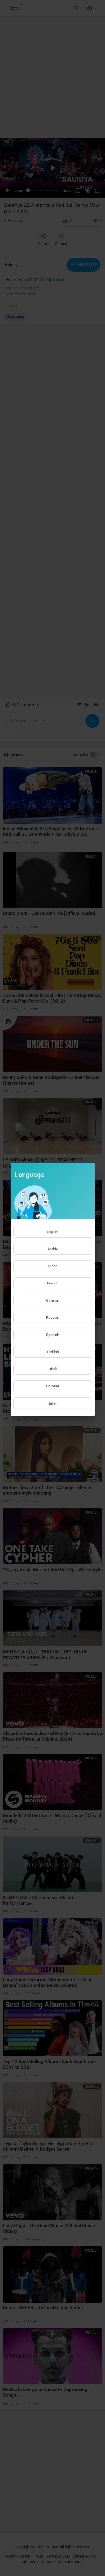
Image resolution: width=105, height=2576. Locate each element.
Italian (52, 1403)
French (52, 1283)
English (52, 1232)
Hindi (52, 1369)
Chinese (52, 1386)
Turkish (52, 1352)
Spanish (52, 1335)
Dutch (52, 1266)
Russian (52, 1317)
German (52, 1300)
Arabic (52, 1249)
